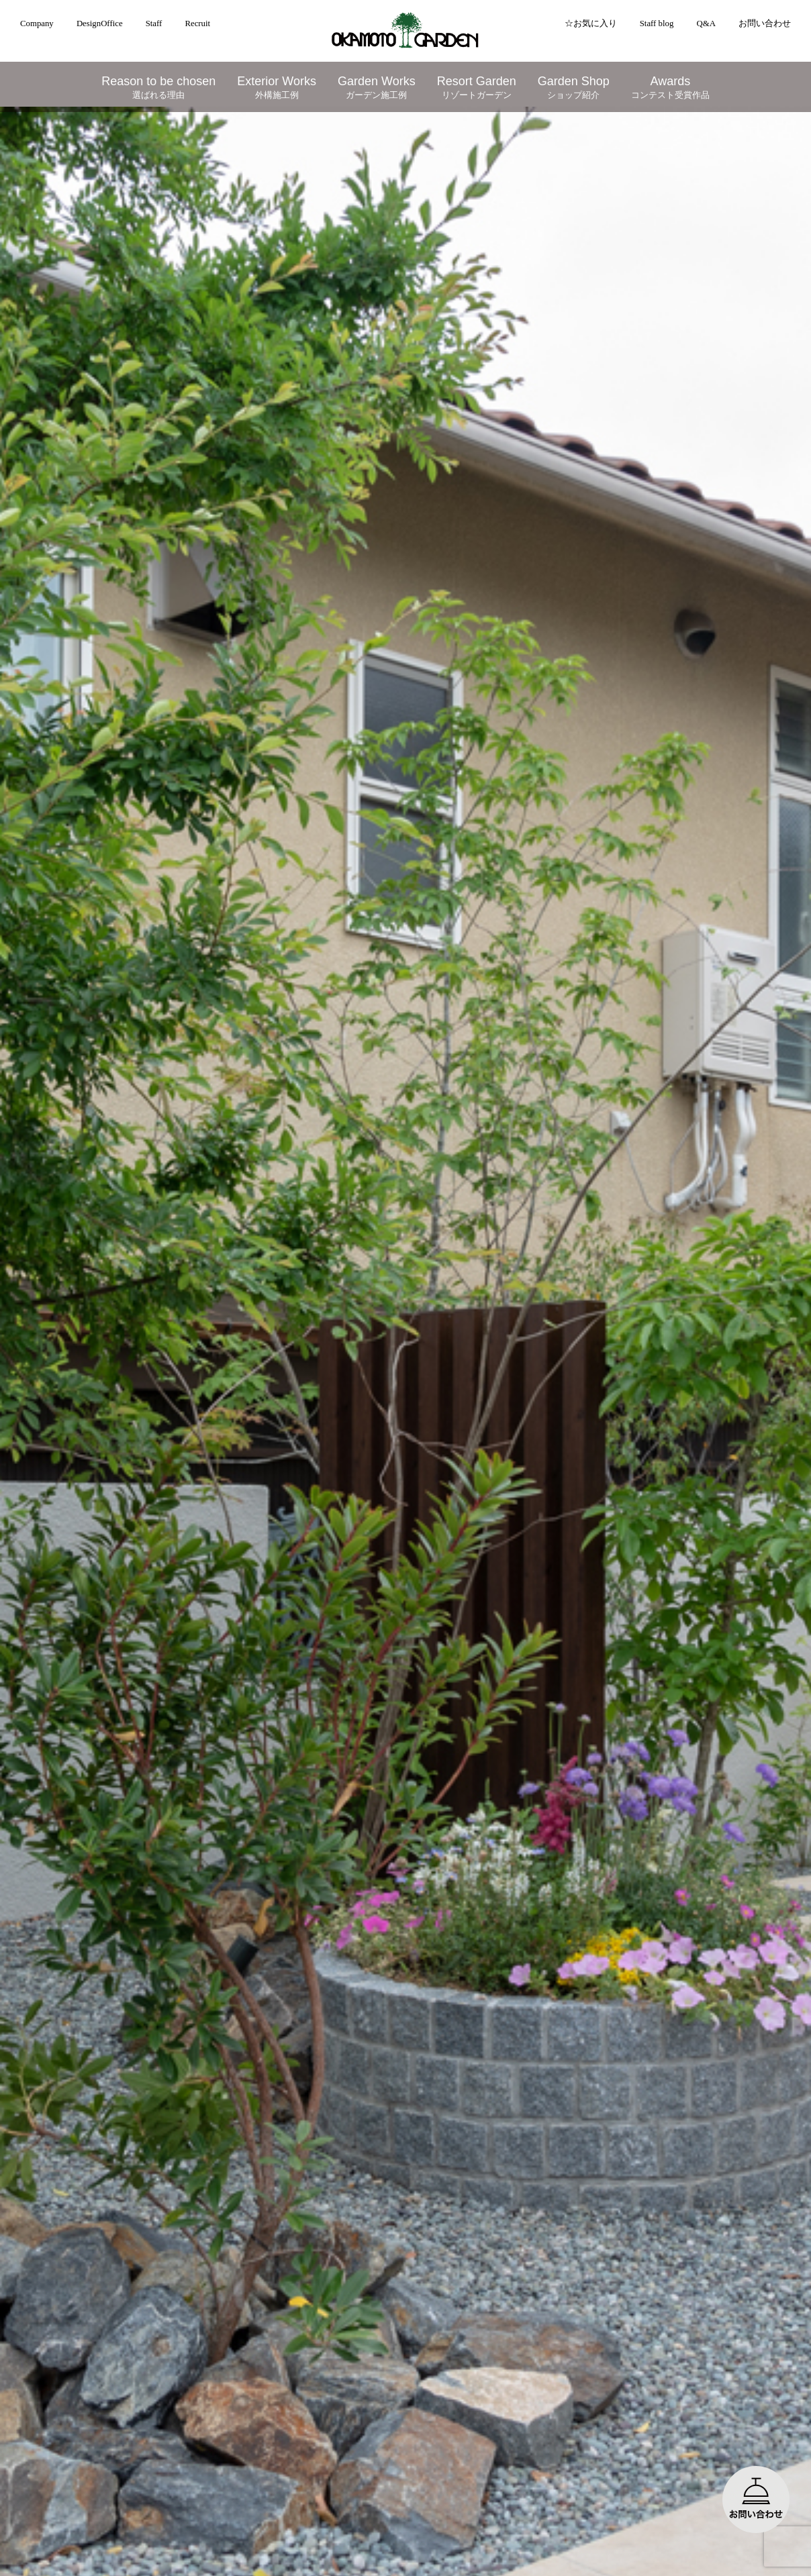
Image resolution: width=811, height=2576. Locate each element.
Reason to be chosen (158, 87)
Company (37, 23)
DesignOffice (100, 23)
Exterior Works (276, 87)
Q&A (705, 23)
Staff (154, 23)
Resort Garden (476, 87)
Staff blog (657, 23)
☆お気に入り (591, 23)
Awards (670, 87)
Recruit (197, 23)
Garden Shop (574, 87)
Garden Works (377, 87)
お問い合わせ (764, 23)
